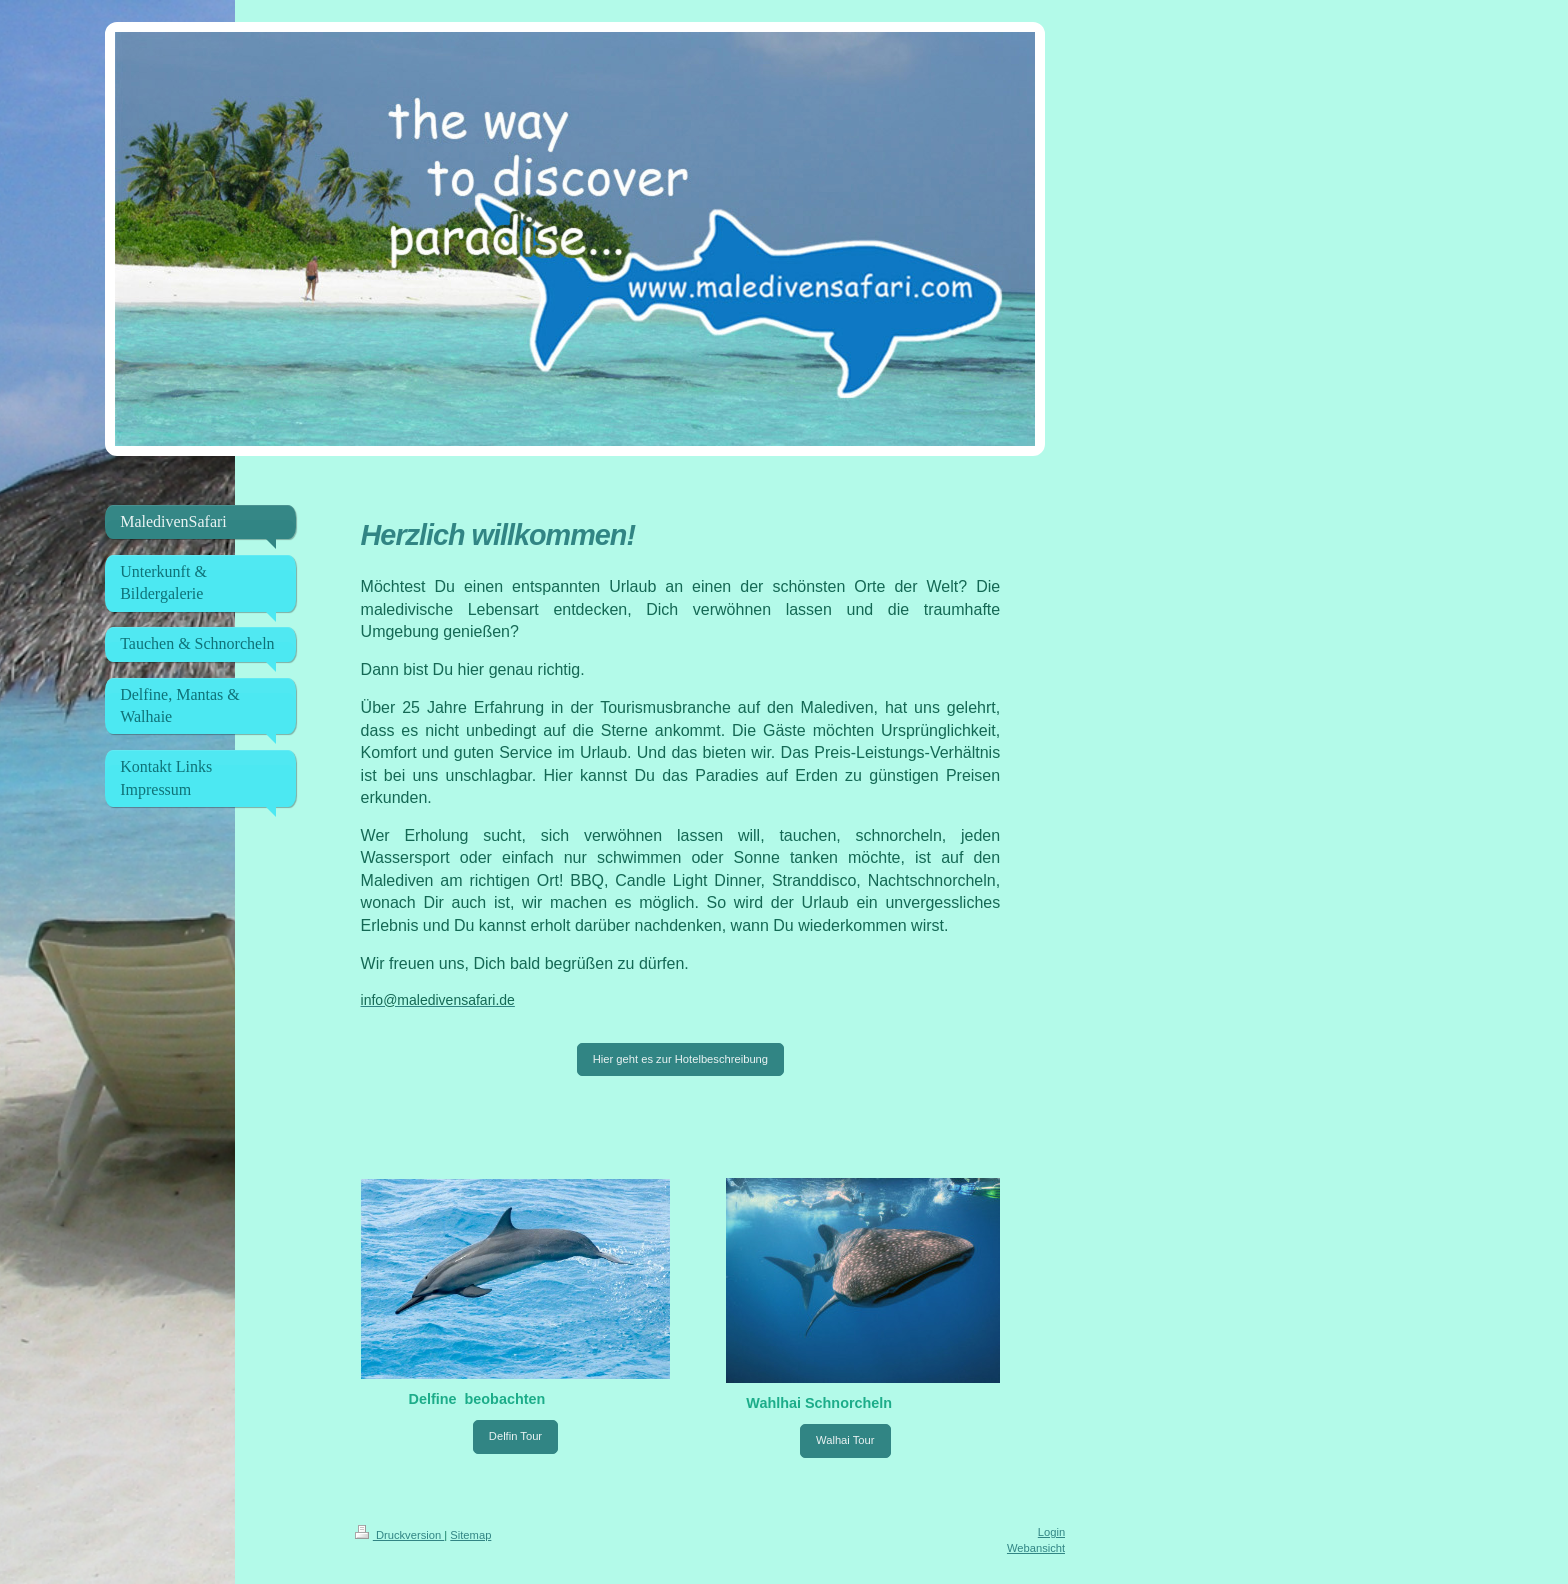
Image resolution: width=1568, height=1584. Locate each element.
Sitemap (470, 1535)
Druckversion (400, 1535)
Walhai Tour (845, 1440)
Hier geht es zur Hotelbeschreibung (680, 1059)
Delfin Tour (515, 1436)
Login (1051, 1532)
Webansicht (1036, 1548)
